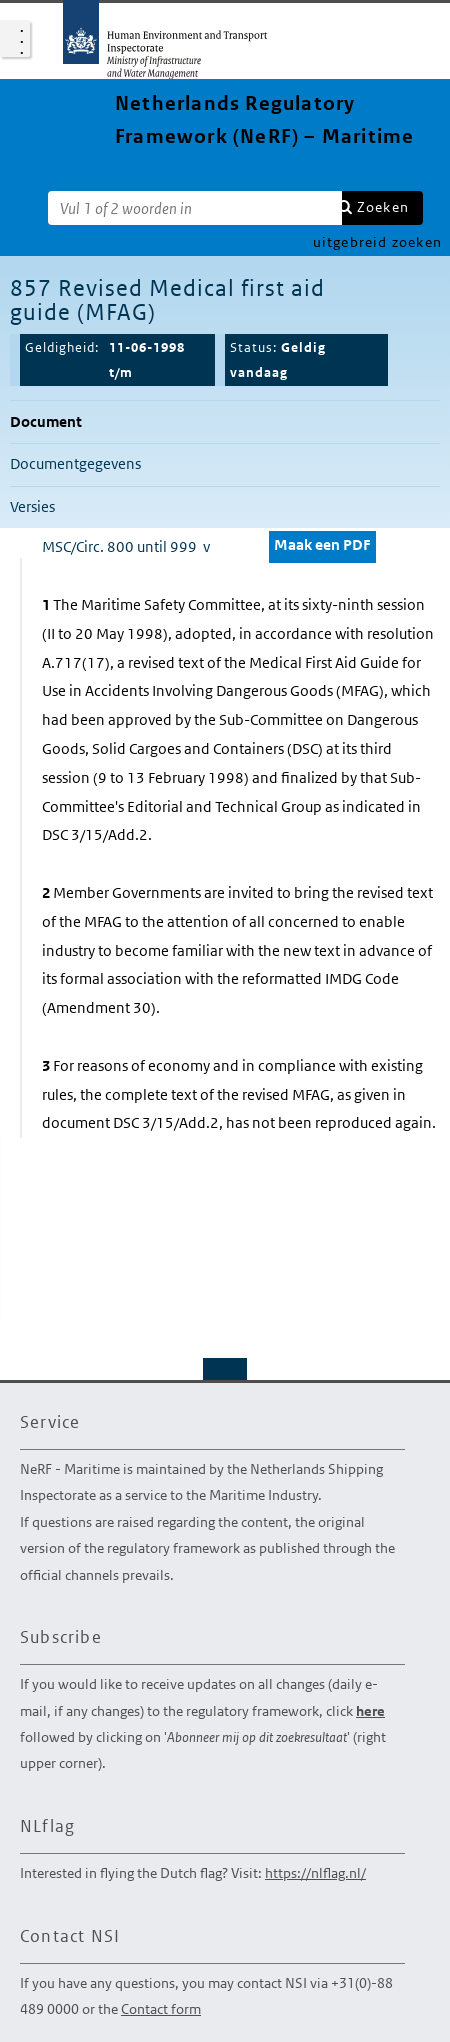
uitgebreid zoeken (377, 242)
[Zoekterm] (195, 208)
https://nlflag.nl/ (315, 1873)
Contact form (161, 2009)
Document (46, 421)
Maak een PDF (322, 544)
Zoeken (383, 207)
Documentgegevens (75, 463)
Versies (32, 506)
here (370, 1711)
